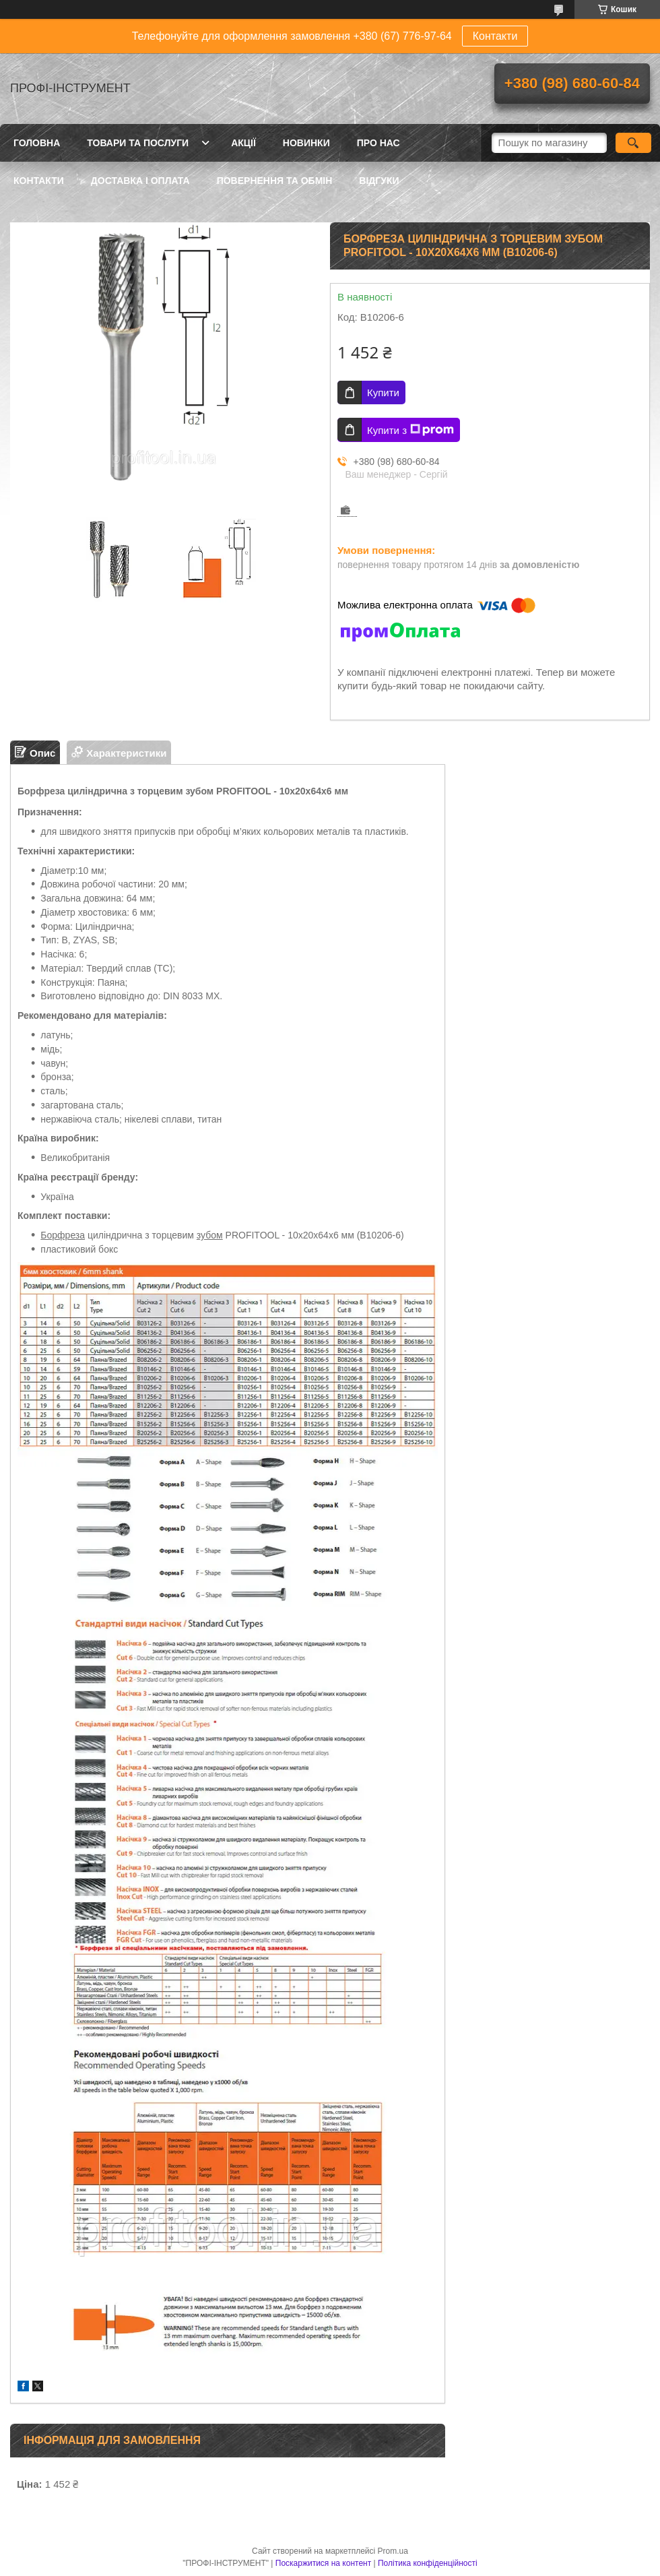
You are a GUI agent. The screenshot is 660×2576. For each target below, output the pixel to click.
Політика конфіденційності (427, 2563)
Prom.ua (393, 2551)
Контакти (495, 36)
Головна (36, 142)
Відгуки (379, 180)
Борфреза (62, 1235)
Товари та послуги (138, 142)
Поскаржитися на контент (323, 2563)
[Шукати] (633, 143)
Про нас (378, 142)
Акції (243, 142)
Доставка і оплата (140, 180)
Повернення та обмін (275, 180)
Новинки (306, 142)
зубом (210, 1235)
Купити (383, 392)
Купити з (410, 430)
